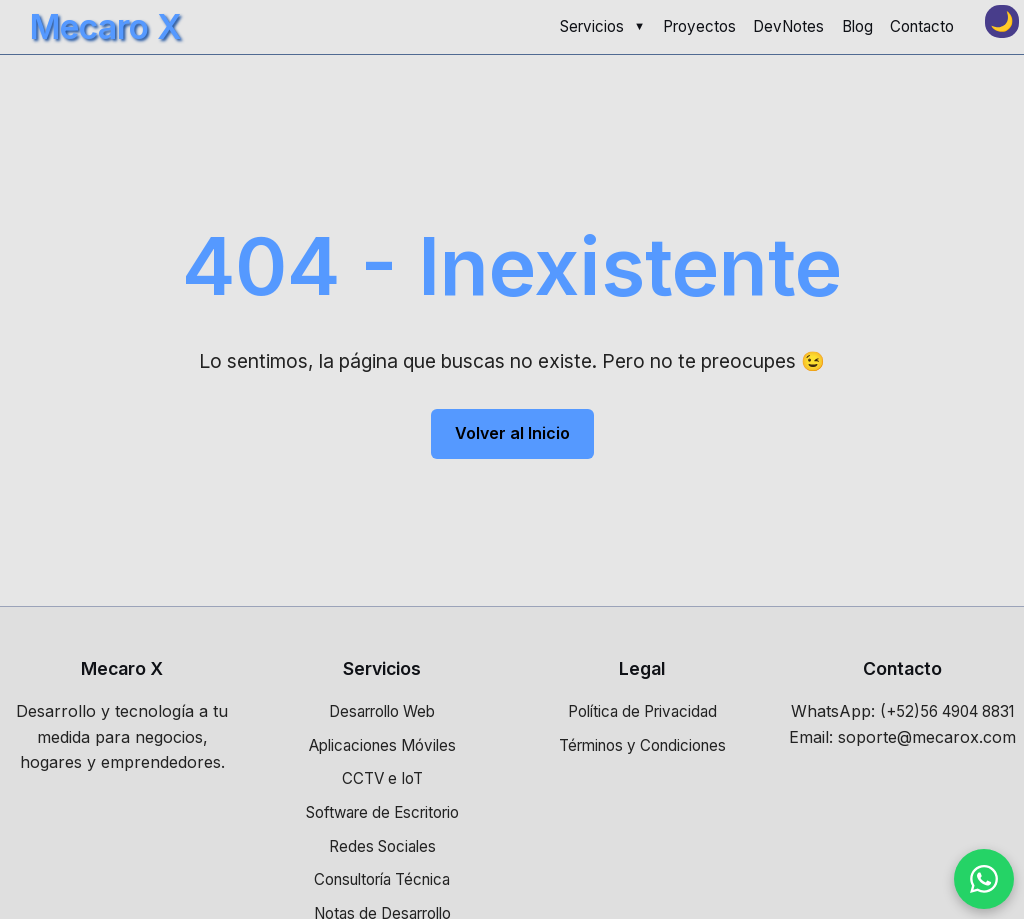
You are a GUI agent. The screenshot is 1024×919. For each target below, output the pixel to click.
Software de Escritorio (382, 812)
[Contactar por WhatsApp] (984, 879)
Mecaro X (106, 26)
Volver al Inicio (512, 433)
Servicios (592, 26)
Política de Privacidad (642, 711)
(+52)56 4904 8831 (947, 711)
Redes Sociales (382, 846)
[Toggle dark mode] (1002, 21)
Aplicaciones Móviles (382, 745)
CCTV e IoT (382, 778)
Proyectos (699, 26)
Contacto (922, 26)
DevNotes (788, 26)
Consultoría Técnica (382, 879)
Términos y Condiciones (642, 745)
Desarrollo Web (382, 711)
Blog (857, 26)
